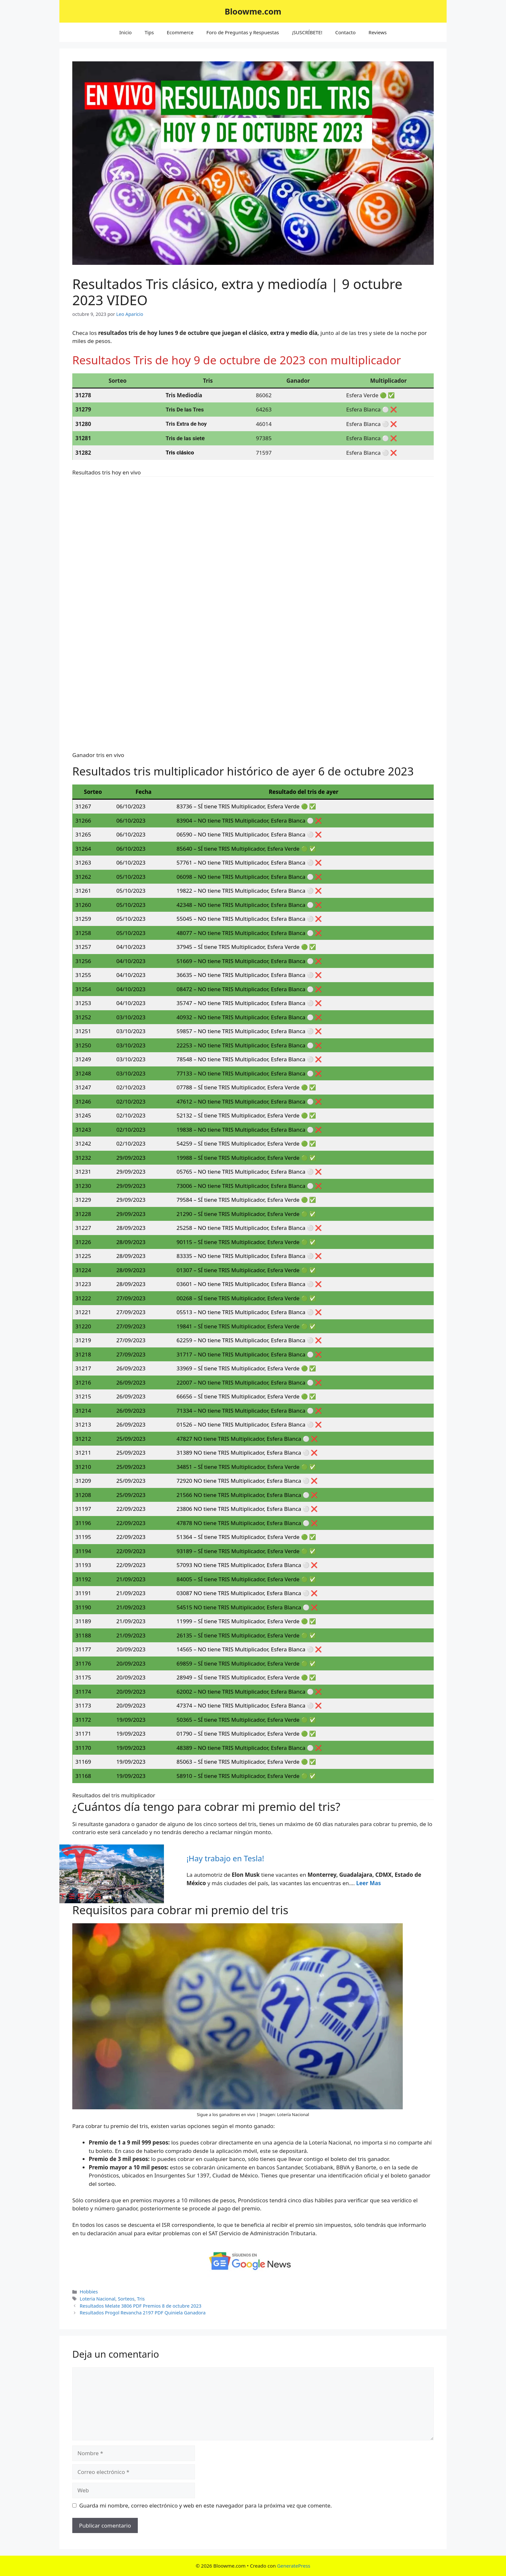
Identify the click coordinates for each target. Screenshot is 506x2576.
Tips (149, 32)
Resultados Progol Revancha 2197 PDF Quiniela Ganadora (143, 2313)
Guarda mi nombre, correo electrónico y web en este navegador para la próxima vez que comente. (205, 2505)
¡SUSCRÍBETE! (307, 32)
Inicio (125, 32)
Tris (141, 2299)
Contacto (345, 32)
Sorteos (126, 2299)
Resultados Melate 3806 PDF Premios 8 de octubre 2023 (140, 2306)
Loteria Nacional (97, 2299)
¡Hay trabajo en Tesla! (225, 1858)
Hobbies (89, 2292)
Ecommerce (180, 32)
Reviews (378, 32)
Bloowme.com (253, 11)
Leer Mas (368, 1883)
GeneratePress (293, 2565)
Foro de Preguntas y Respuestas (242, 32)
